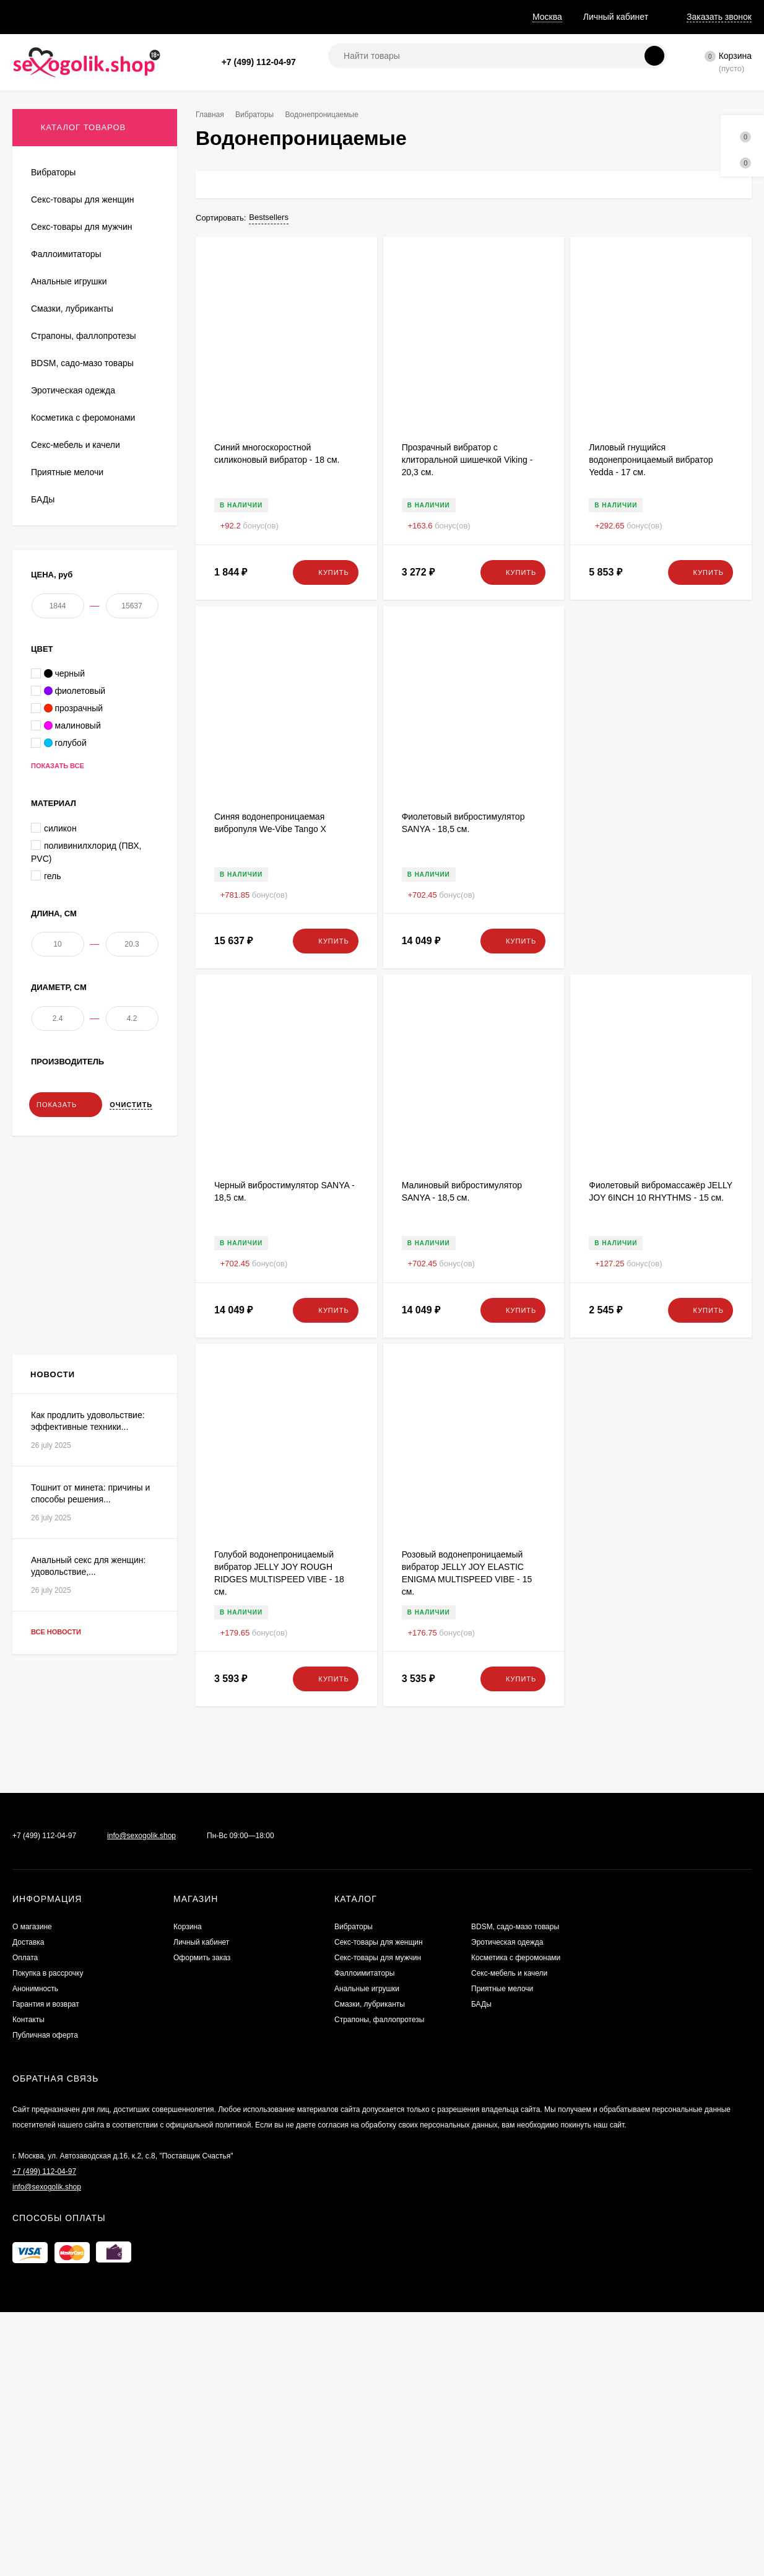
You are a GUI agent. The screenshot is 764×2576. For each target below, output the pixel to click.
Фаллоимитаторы (364, 2427)
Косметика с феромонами (515, 2411)
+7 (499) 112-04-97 (259, 62)
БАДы (481, 2458)
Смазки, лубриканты (369, 2458)
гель (46, 1180)
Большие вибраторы (69, 369)
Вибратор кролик (62, 204)
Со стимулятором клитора (80, 295)
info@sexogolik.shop (141, 2289)
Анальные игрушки (366, 2442)
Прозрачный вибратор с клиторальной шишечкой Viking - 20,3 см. (467, 459)
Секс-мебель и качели (509, 2427)
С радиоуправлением (71, 332)
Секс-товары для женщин (378, 2396)
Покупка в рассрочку (220, 17)
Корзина (187, 2381)
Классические (56, 442)
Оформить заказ (201, 2411)
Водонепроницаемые (70, 313)
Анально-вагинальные (73, 350)
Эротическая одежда (507, 2396)
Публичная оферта (45, 2489)
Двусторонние (57, 387)
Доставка (94, 17)
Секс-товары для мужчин (377, 2411)
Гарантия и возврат (390, 17)
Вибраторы (259, 114)
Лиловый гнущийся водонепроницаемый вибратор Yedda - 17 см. (651, 459)
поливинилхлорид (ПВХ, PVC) (86, 1156)
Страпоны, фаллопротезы (379, 2473)
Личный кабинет (201, 2396)
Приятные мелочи (502, 2442)
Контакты (28, 2473)
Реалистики (52, 460)
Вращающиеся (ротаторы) (80, 259)
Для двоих (50, 222)
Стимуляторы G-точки (72, 405)
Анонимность (305, 17)
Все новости (67, 2150)
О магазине (35, 17)
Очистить (131, 1432)
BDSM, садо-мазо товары (515, 2381)
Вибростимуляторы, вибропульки (93, 240)
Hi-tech (43, 277)
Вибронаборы (57, 423)
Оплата (146, 17)
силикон (54, 1132)
